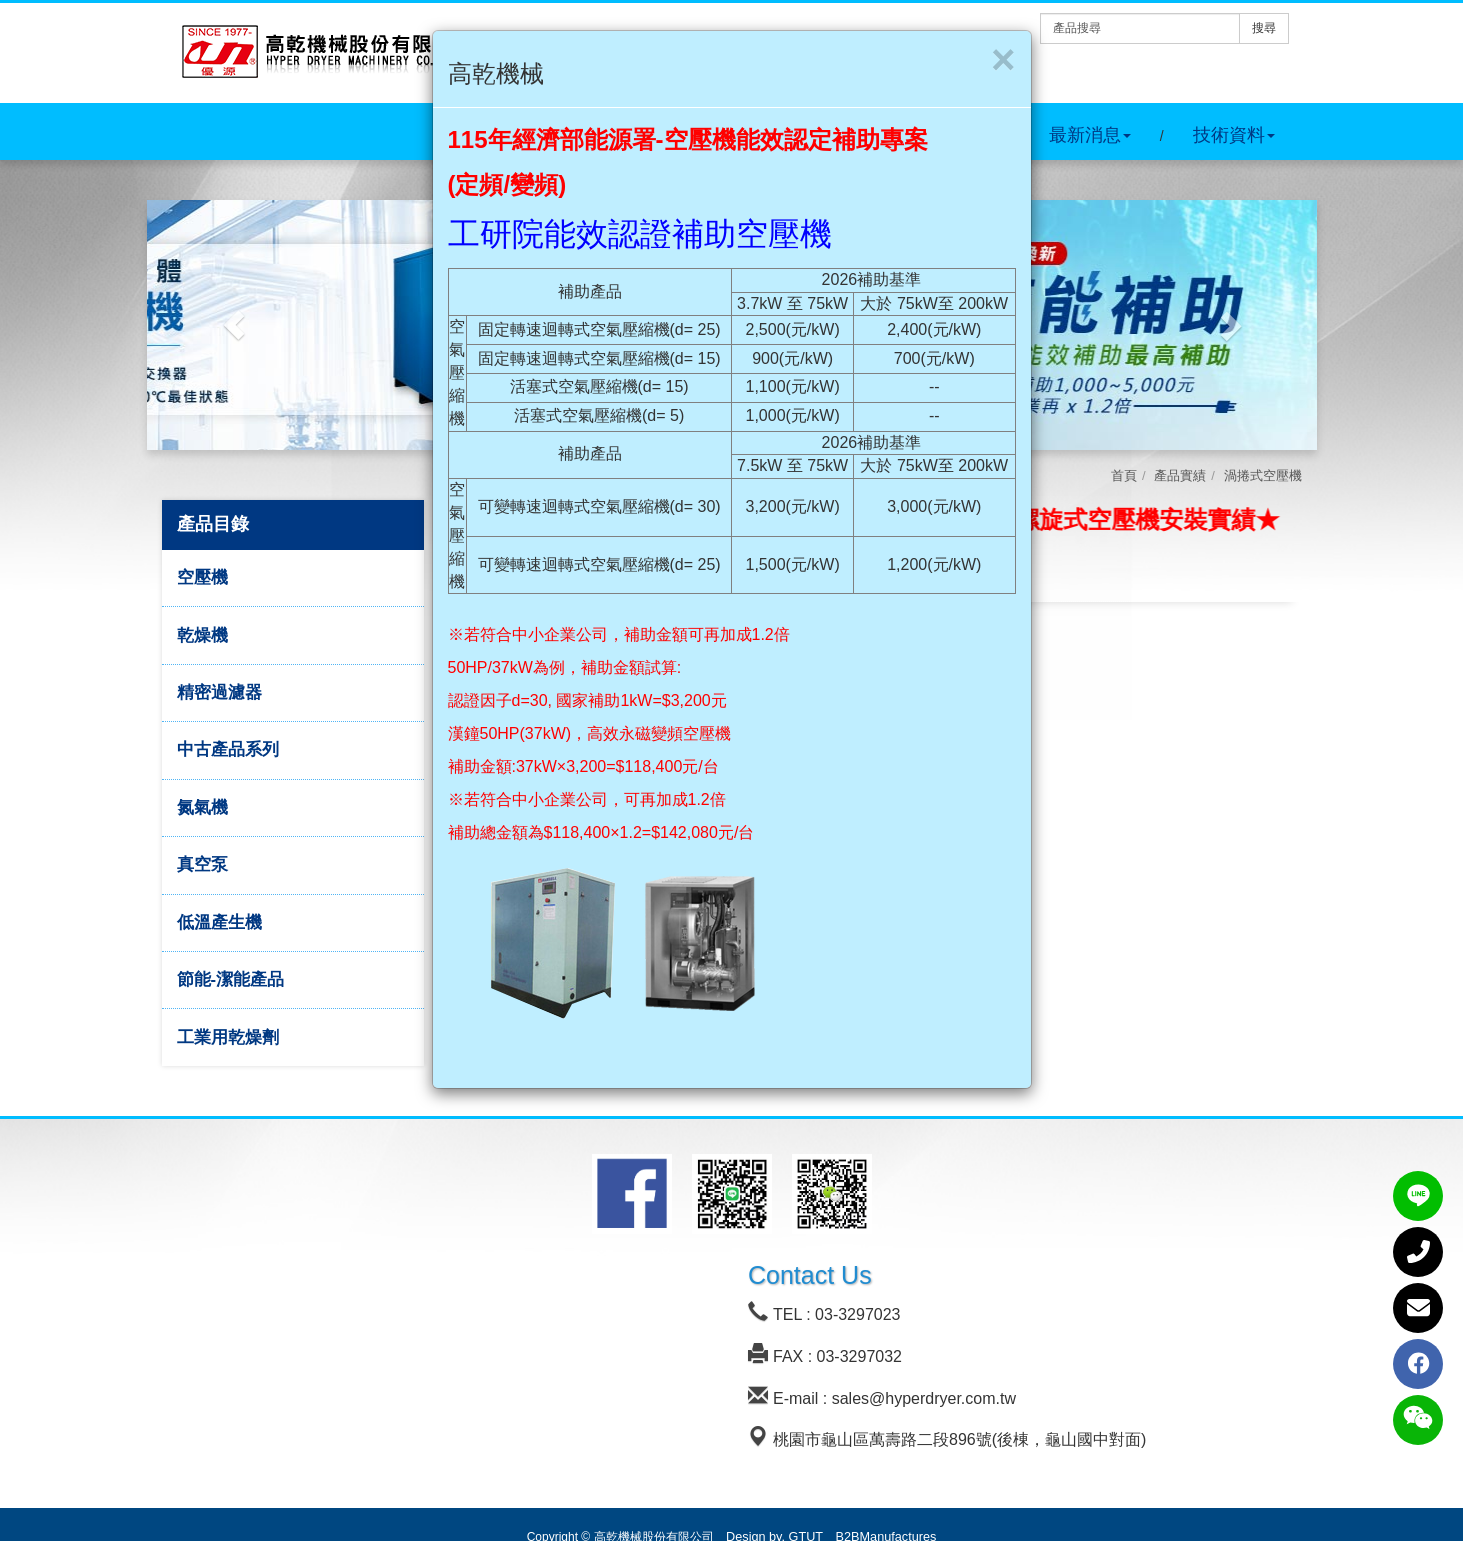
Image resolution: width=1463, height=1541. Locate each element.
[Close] (1003, 60)
